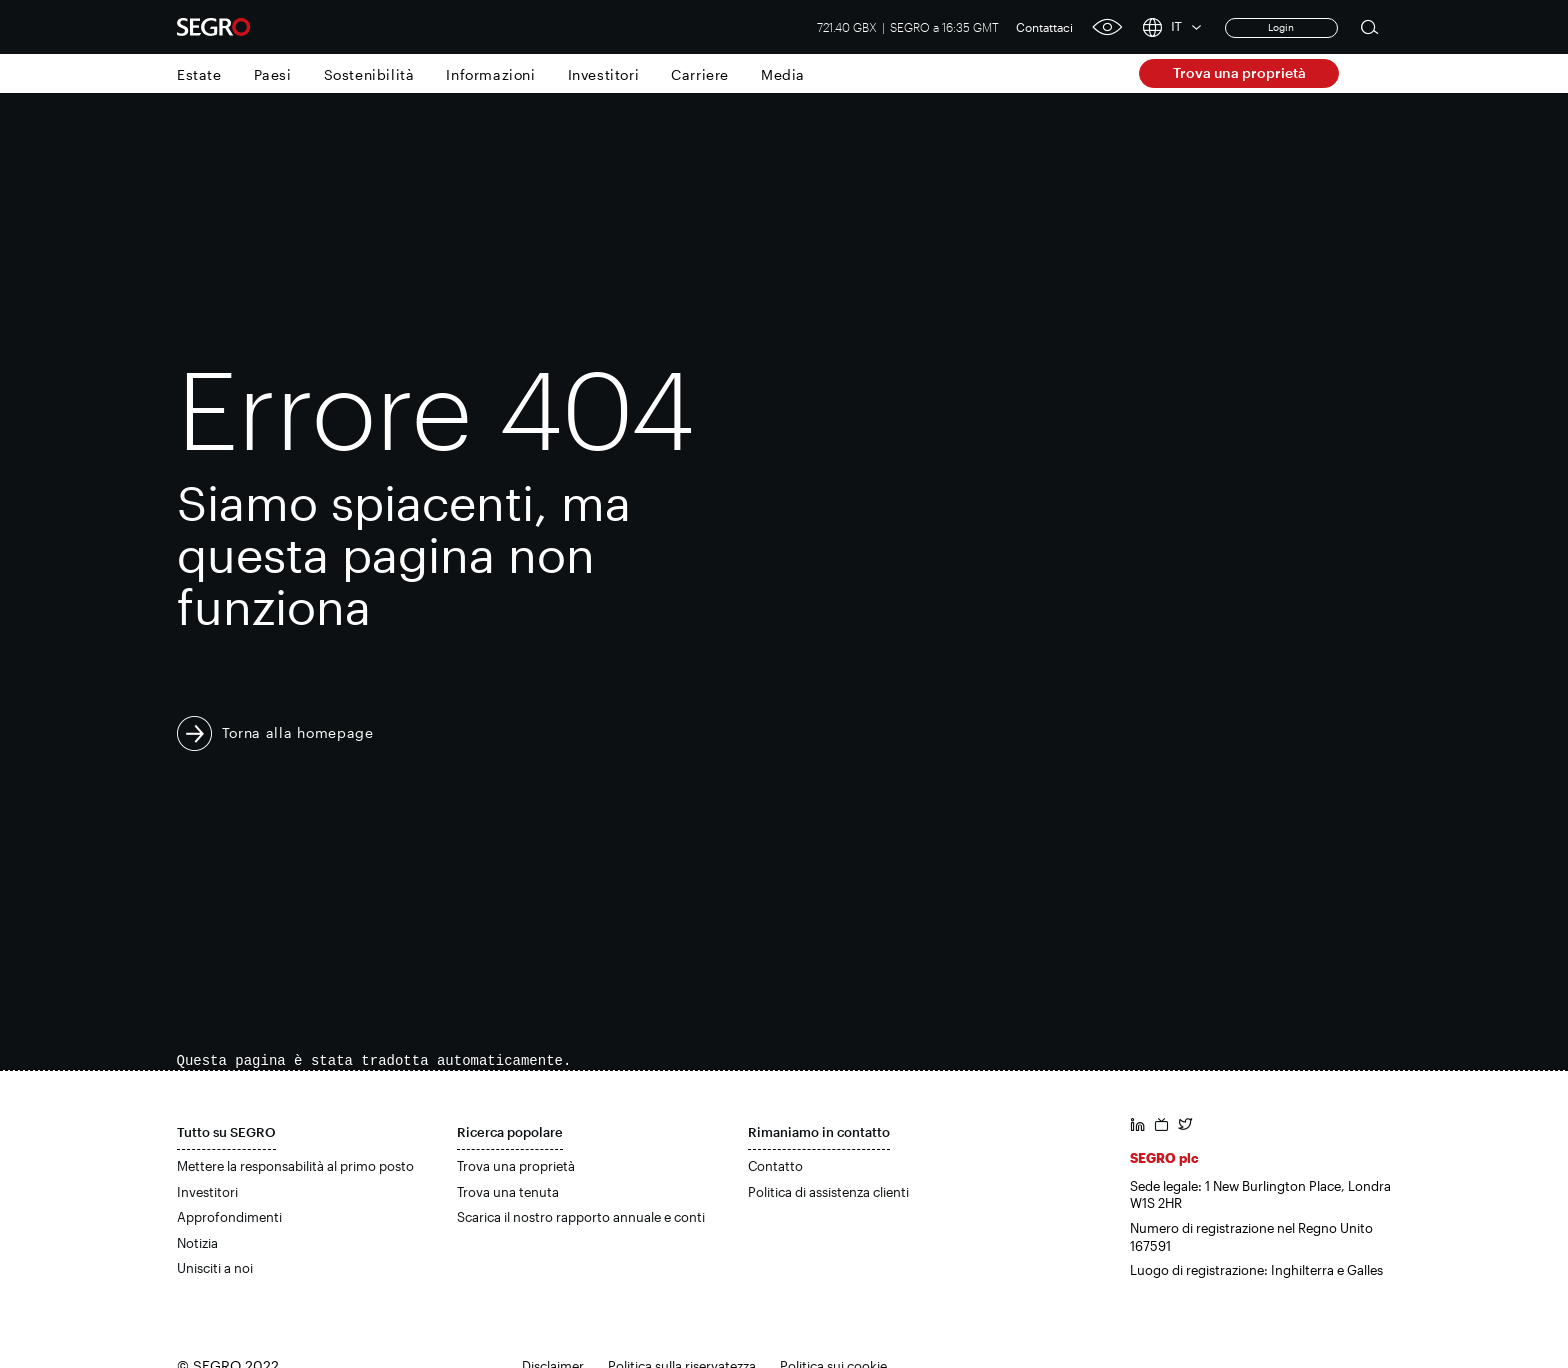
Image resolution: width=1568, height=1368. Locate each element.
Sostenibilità (369, 74)
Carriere (700, 74)
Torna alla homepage (298, 732)
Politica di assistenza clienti (828, 1192)
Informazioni (490, 74)
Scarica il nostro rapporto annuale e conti (581, 1217)
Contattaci (1044, 27)
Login (1281, 27)
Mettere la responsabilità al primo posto (295, 1166)
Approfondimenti (229, 1217)
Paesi (273, 74)
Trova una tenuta (508, 1192)
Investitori (604, 74)
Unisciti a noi (215, 1268)
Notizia (197, 1243)
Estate (199, 74)
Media (783, 74)
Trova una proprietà (1239, 72)
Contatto (775, 1166)
